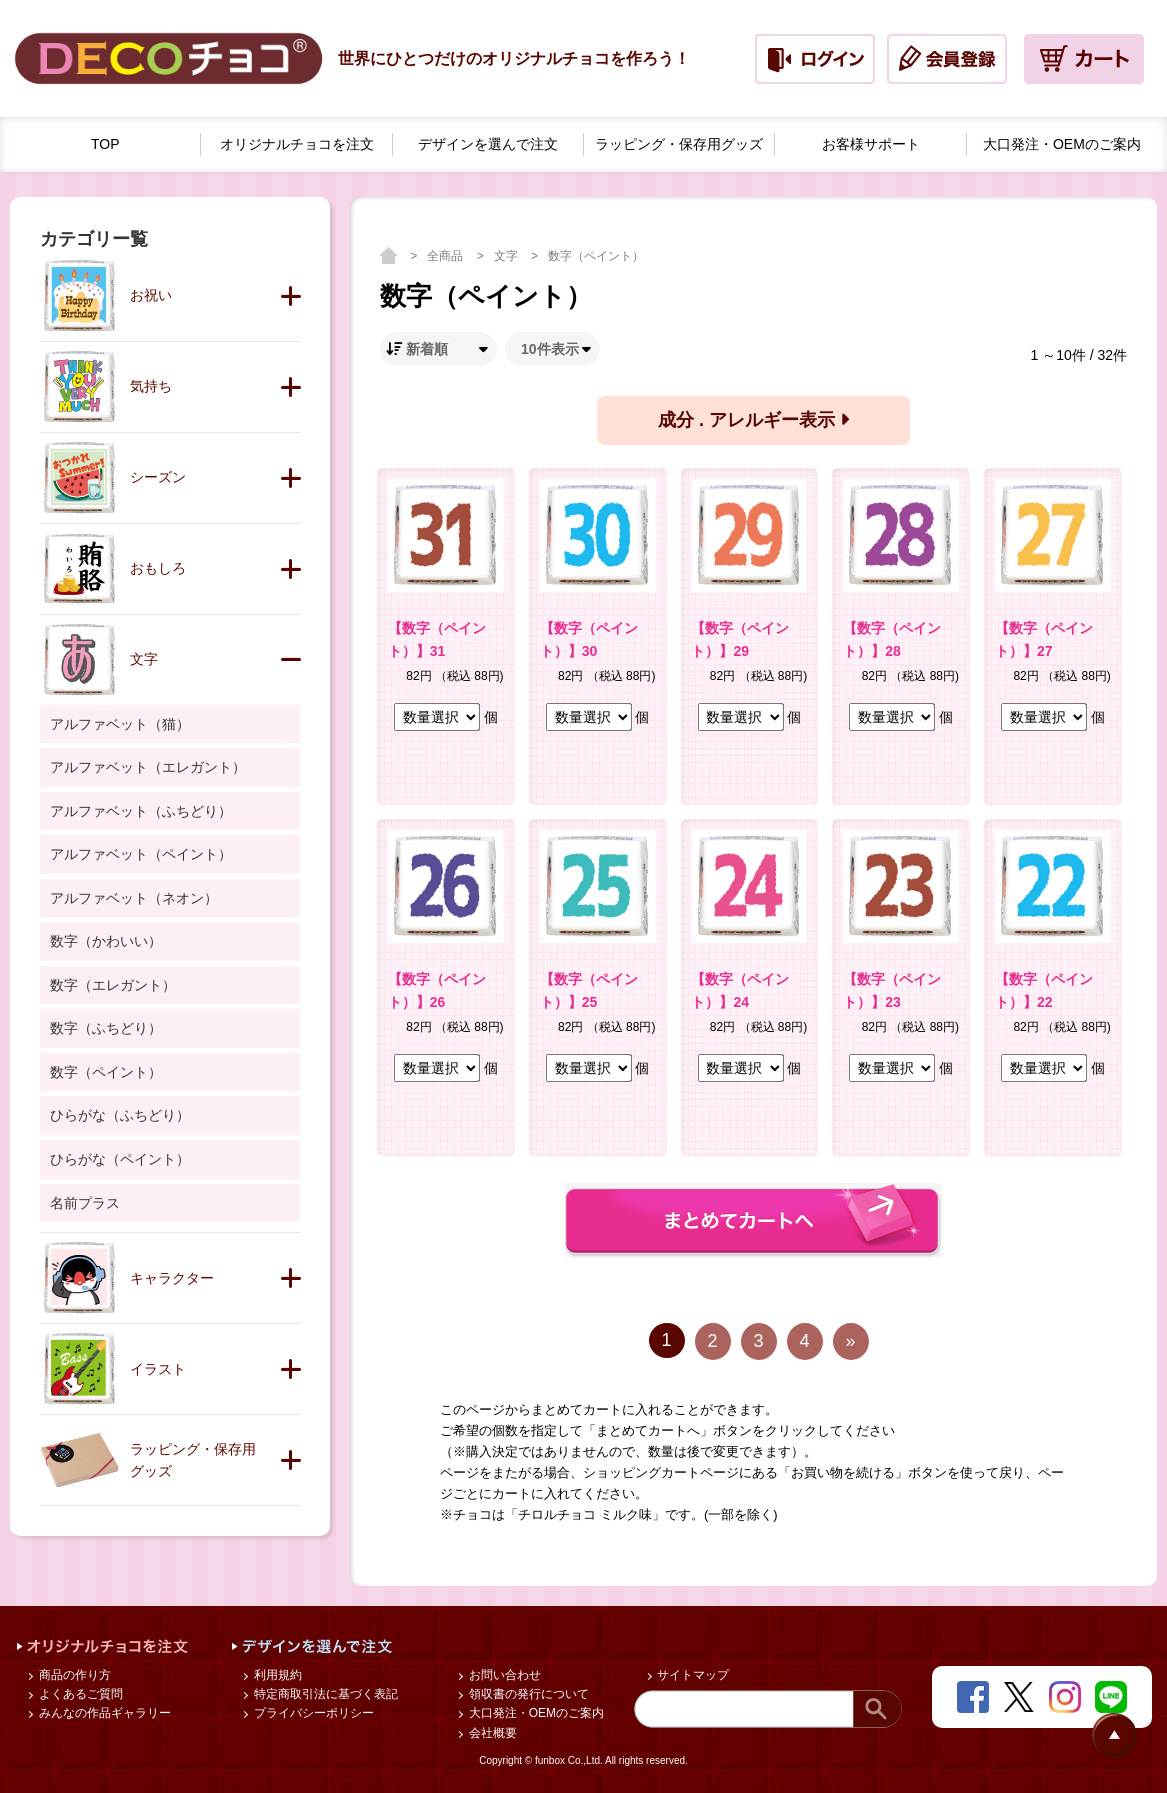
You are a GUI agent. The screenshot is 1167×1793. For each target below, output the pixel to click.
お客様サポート (871, 144)
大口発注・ (1062, 144)
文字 (507, 256)
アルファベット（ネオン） (134, 898)
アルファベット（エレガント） (148, 767)
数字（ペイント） (596, 256)
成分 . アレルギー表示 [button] (753, 420)
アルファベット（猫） (120, 724)
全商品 (446, 256)
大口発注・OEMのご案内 (534, 1713)
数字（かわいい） (106, 941)
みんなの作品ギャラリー (102, 1713)
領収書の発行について (526, 1694)
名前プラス (85, 1203)
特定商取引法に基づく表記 (323, 1694)
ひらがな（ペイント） (120, 1159)
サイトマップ (691, 1675)
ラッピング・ (679, 144)
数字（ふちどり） (106, 1028)
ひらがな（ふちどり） (120, 1115)
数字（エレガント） (113, 985)
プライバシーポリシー (311, 1713)
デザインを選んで (488, 144)
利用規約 (275, 1675)
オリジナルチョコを (297, 144)
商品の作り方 (72, 1675)
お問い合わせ (502, 1675)
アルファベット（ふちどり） (141, 811)
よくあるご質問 (78, 1694)
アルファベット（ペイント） (141, 854)
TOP (105, 144)
